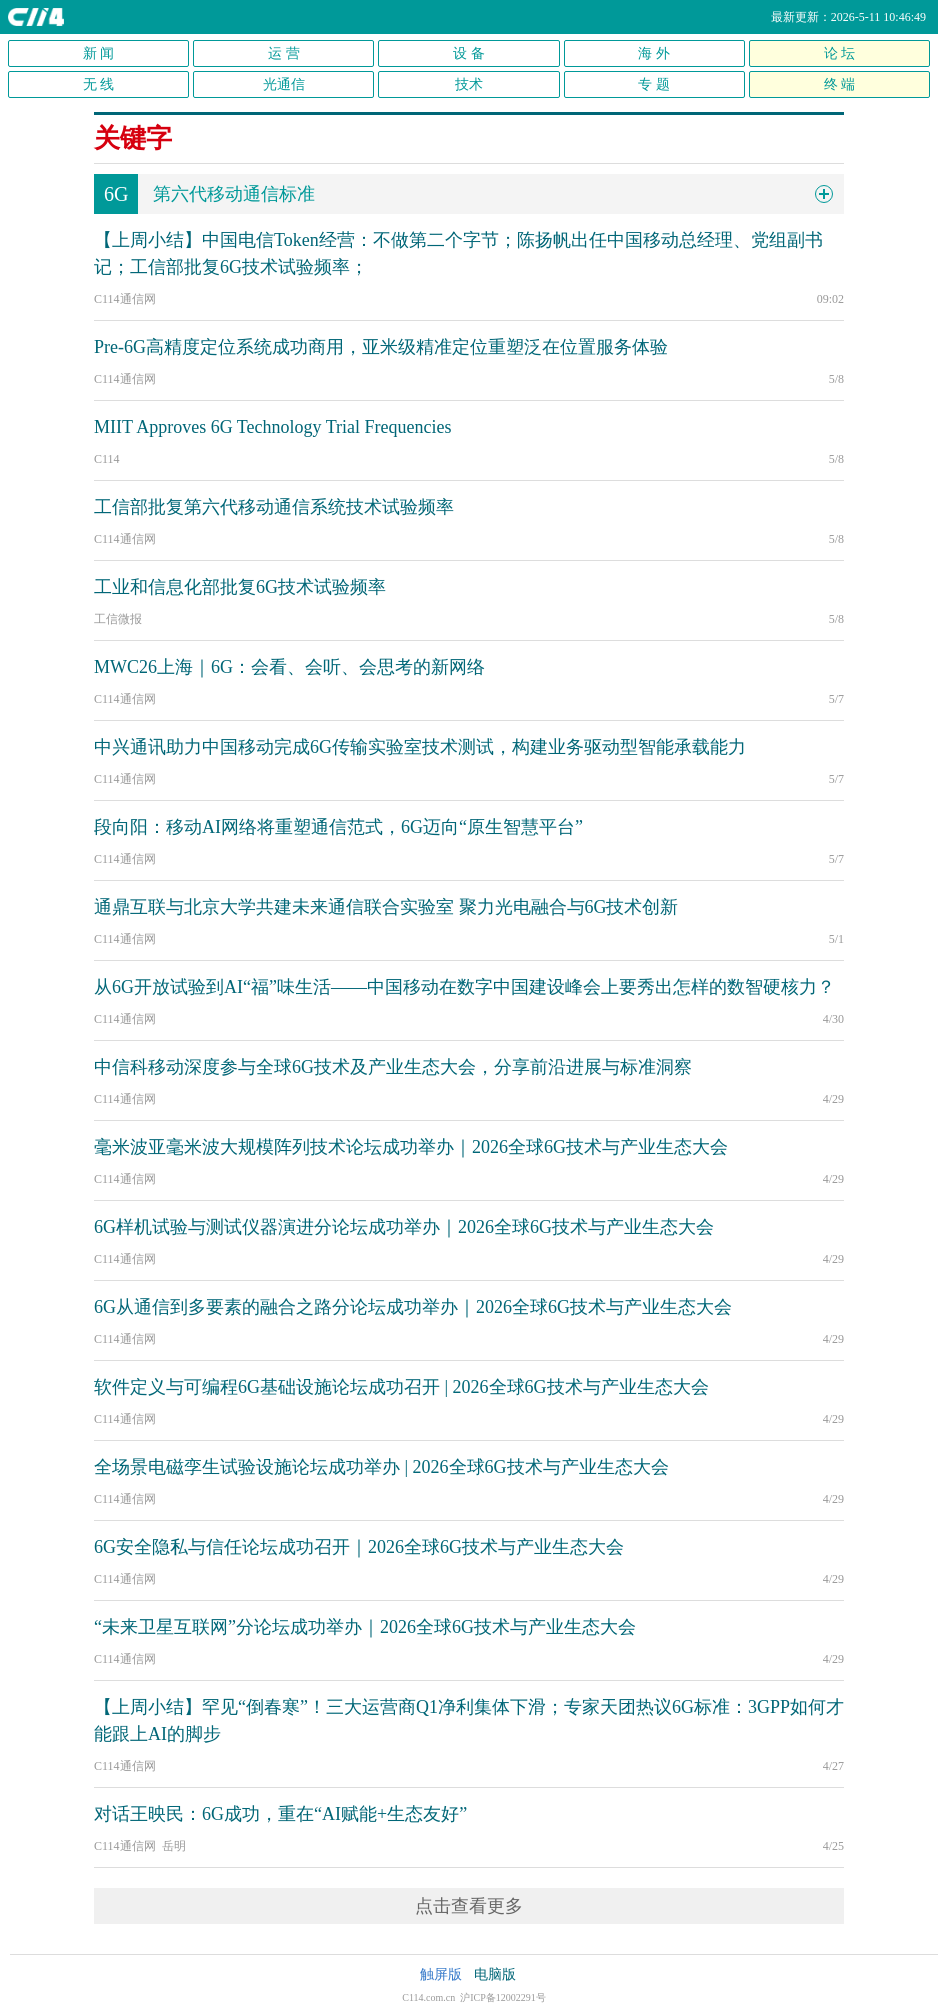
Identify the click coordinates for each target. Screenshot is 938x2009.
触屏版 (441, 1974)
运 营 (284, 53)
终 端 (840, 84)
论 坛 (840, 53)
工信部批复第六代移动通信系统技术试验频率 (274, 507)
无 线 (99, 84)
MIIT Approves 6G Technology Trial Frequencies (273, 427)
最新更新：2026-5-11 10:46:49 (848, 17)
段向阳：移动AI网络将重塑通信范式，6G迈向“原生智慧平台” (338, 827)
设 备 (469, 53)
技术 (469, 84)
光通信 (284, 84)
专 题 (654, 84)
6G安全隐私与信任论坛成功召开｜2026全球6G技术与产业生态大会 (359, 1547)
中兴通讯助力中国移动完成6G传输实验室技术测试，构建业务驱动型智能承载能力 (420, 747)
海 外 (654, 53)
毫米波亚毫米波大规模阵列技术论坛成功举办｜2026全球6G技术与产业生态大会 (411, 1147)
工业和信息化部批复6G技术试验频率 (240, 587)
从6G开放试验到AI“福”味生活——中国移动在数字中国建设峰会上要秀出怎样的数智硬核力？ (464, 987)
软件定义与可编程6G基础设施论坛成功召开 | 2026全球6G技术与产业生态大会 (401, 1387)
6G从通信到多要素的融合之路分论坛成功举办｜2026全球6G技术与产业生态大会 (413, 1307)
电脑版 (495, 1974)
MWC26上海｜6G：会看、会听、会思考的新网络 (289, 667)
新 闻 (99, 53)
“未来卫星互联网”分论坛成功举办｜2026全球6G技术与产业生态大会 (365, 1627)
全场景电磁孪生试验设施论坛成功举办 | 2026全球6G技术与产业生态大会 (381, 1467)
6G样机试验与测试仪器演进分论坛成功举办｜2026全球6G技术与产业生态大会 (404, 1227)
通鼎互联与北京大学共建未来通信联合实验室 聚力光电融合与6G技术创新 (386, 907)
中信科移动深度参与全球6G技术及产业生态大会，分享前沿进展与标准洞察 (393, 1067)
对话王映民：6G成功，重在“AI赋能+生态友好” (280, 1814)
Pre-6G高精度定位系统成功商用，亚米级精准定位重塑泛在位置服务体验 (381, 347)
